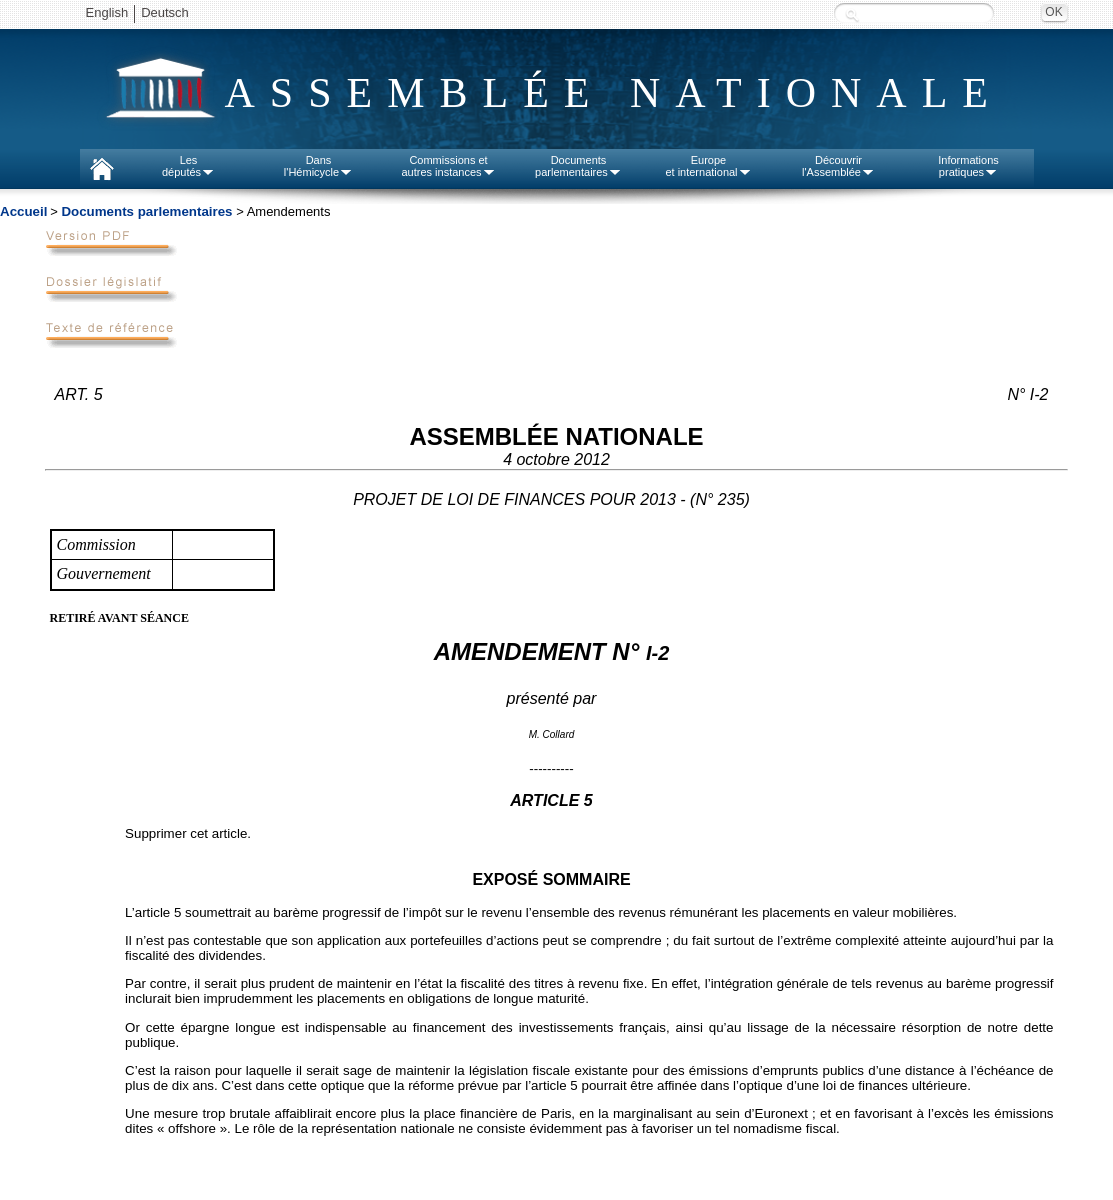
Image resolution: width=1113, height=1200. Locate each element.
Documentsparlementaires (578, 166)
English (107, 12)
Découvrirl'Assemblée (838, 166)
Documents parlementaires (146, 211)
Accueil (23, 211)
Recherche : (852, 14)
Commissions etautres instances (448, 166)
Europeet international (708, 166)
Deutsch (165, 12)
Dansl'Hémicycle (318, 166)
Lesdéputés (188, 166)
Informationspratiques (968, 166)
